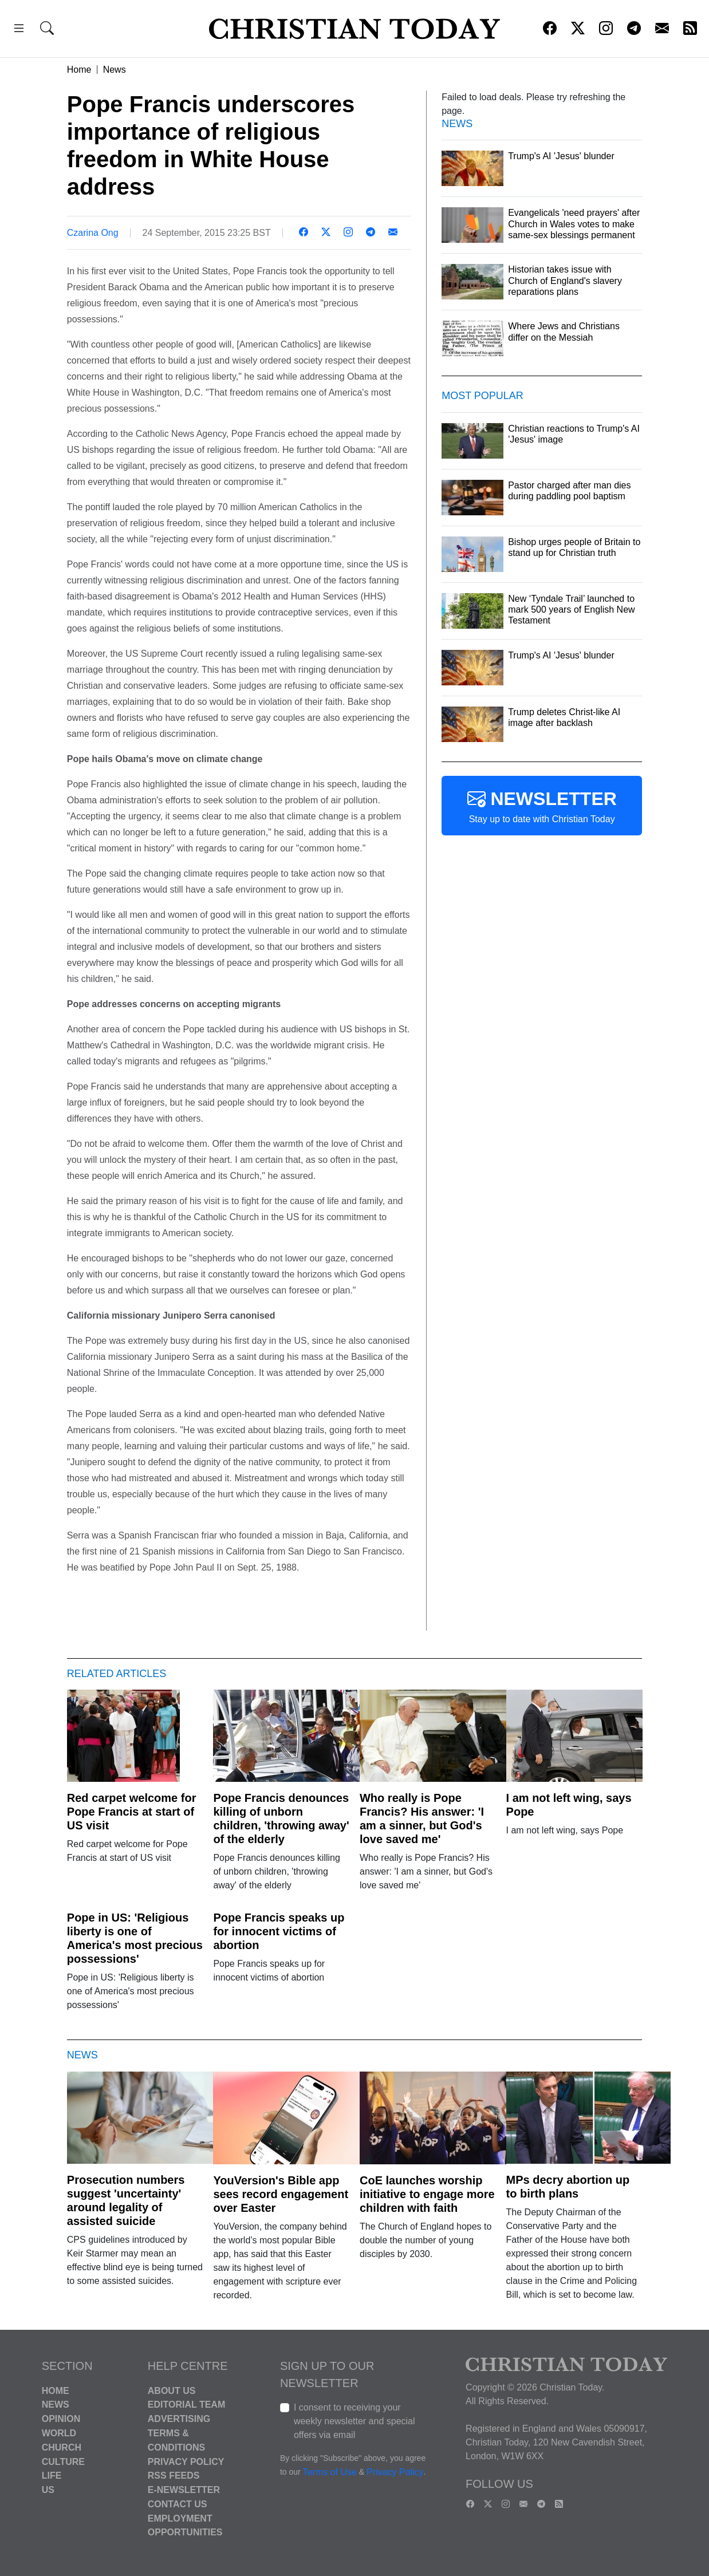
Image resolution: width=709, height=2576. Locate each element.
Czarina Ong (93, 233)
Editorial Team (186, 2404)
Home (79, 69)
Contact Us (177, 2504)
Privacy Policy (186, 2461)
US (48, 2490)
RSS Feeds (174, 2475)
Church (61, 2447)
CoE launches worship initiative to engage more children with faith (427, 2194)
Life (52, 2475)
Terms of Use (330, 2472)
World (59, 2433)
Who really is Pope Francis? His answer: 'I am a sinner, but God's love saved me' (422, 1818)
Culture (63, 2461)
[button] (19, 30)
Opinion (61, 2419)
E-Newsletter (184, 2490)
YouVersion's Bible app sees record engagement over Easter (280, 2194)
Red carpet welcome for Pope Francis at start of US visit (131, 1812)
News (114, 69)
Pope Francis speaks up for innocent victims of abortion (278, 1931)
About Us (172, 2390)
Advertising (179, 2419)
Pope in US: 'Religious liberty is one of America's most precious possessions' (135, 1938)
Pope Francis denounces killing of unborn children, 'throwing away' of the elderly (281, 1818)
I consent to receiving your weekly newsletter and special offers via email (354, 2421)
